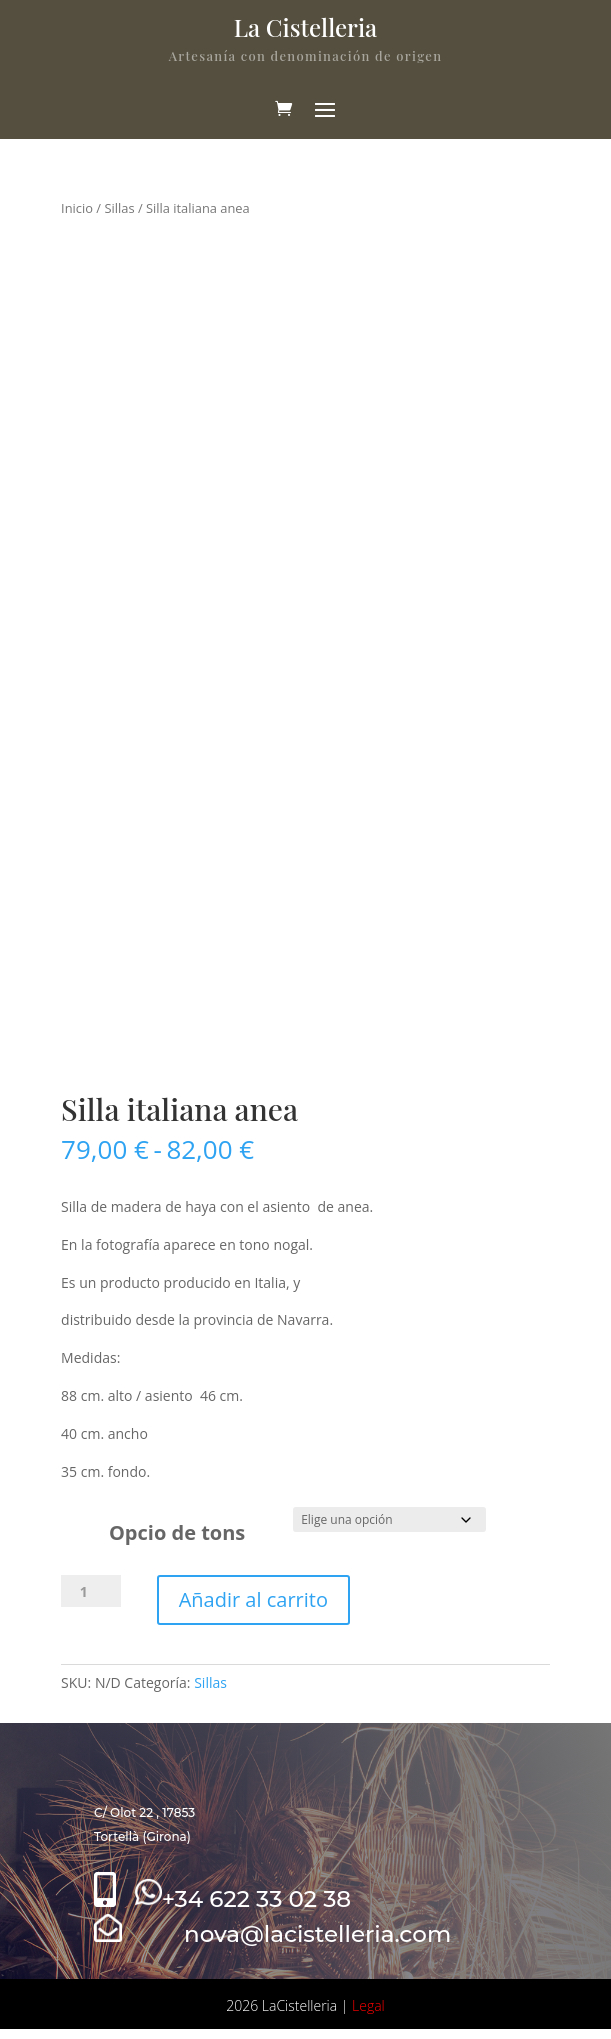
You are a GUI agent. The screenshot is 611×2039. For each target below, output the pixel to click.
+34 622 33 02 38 (243, 1899)
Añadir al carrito (253, 1599)
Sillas (119, 208)
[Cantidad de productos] (91, 1591)
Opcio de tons (177, 1532)
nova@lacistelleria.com (272, 1934)
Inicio (77, 208)
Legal (368, 2005)
